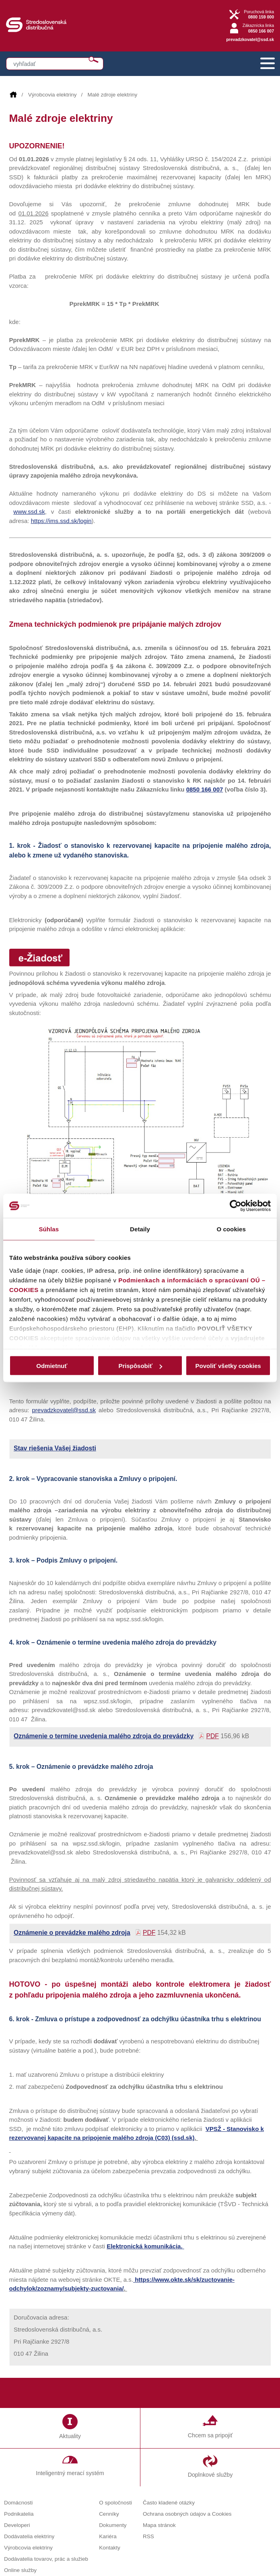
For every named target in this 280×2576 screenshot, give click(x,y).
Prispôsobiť (140, 1365)
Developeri (17, 2525)
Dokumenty (112, 2525)
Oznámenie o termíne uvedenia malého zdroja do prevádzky (104, 1736)
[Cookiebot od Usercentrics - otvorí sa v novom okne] (235, 1206)
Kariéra (108, 2536)
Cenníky (109, 2514)
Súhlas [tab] (49, 1229)
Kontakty (109, 2548)
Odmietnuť (51, 1365)
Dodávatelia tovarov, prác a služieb (46, 2559)
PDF (212, 1736)
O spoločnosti (115, 2503)
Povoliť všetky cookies (228, 1365)
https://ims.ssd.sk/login (61, 520)
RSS (148, 2536)
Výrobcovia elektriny (52, 95)
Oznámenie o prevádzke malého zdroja (72, 1932)
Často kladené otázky (169, 2503)
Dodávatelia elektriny (29, 2536)
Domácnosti (18, 2503)
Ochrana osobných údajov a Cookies (187, 2514)
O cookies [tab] (231, 1229)
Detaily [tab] (140, 1229)
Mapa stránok (159, 2525)
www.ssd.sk (29, 511)
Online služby (20, 2570)
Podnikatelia (19, 2514)
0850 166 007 (204, 789)
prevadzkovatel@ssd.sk (250, 39)
